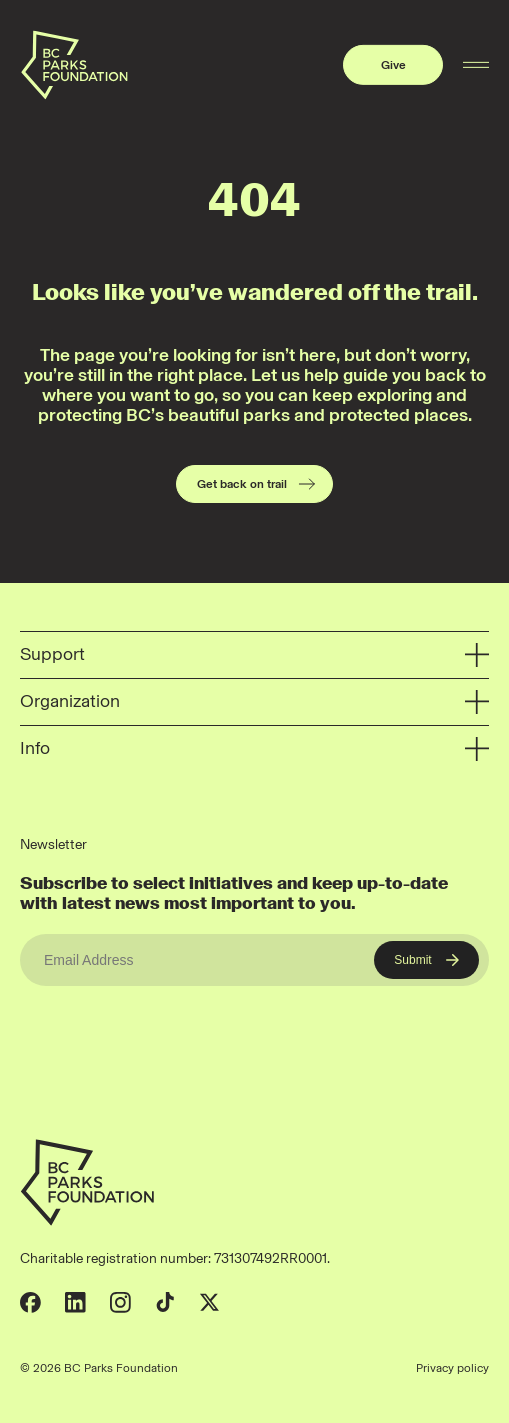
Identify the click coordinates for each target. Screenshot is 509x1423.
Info (254, 749)
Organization (254, 702)
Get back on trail (257, 484)
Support (254, 655)
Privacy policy (452, 1368)
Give (393, 65)
